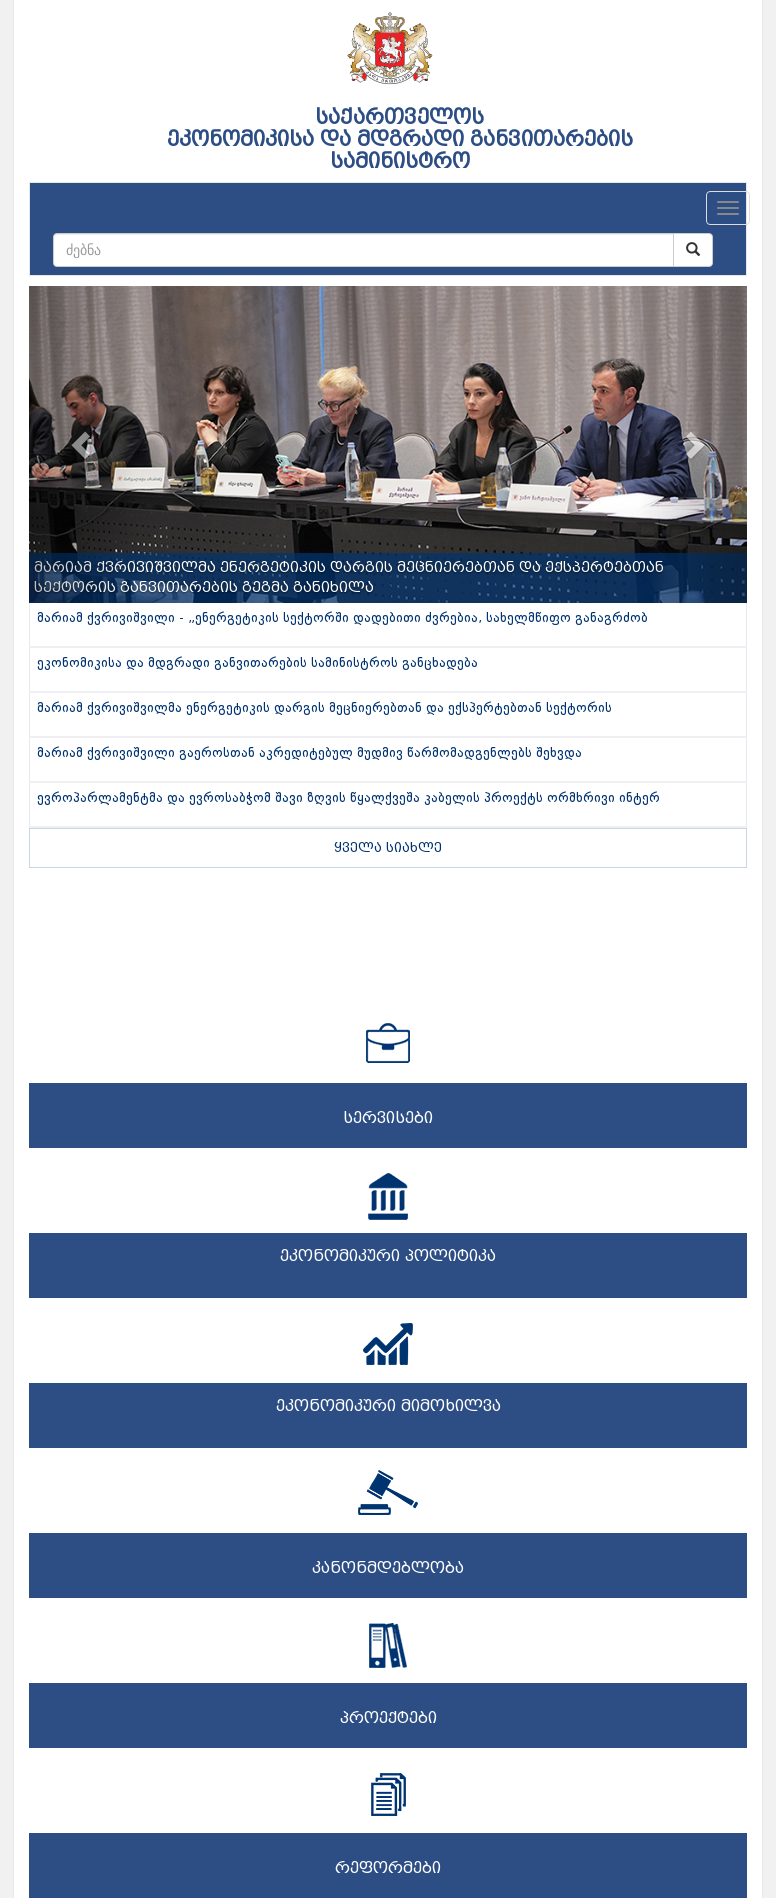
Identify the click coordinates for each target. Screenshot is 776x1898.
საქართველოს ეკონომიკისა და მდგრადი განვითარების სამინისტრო (400, 139)
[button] (83, 444)
